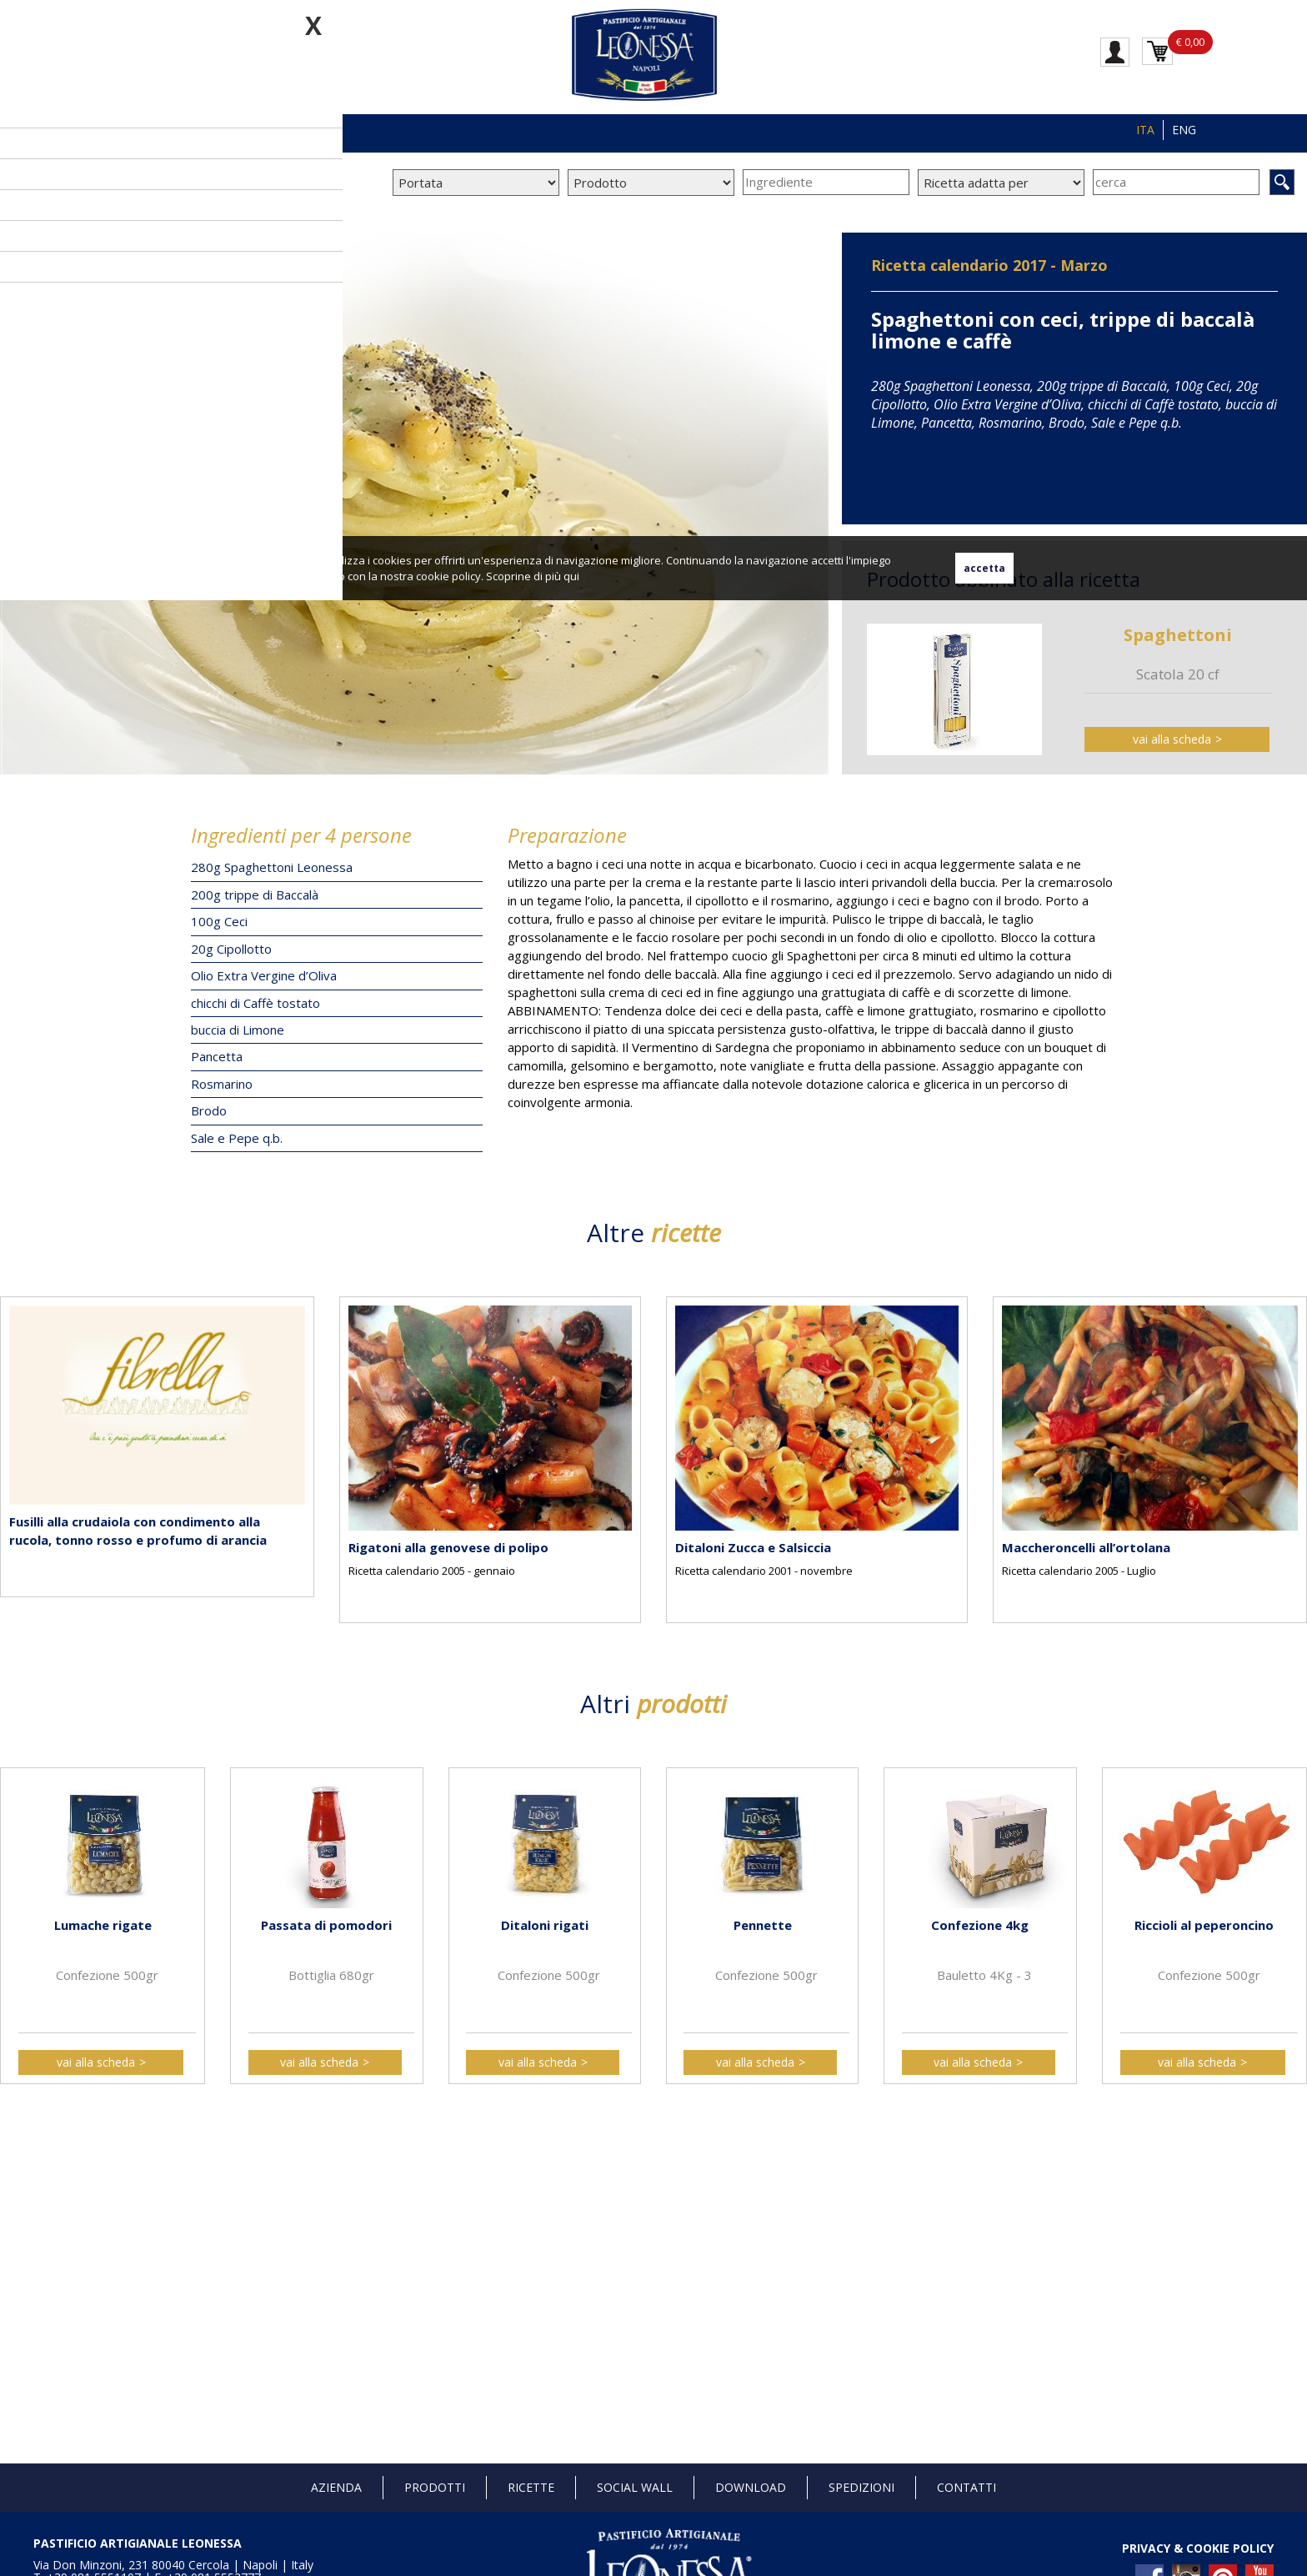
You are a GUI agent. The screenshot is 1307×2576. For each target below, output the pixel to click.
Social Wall (635, 2487)
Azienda (336, 2487)
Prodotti (434, 2487)
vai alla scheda (1172, 739)
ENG (1184, 130)
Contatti (966, 2487)
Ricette (531, 2487)
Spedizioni (861, 2487)
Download (750, 2487)
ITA (1145, 130)
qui (571, 576)
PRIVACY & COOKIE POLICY (1198, 2548)
